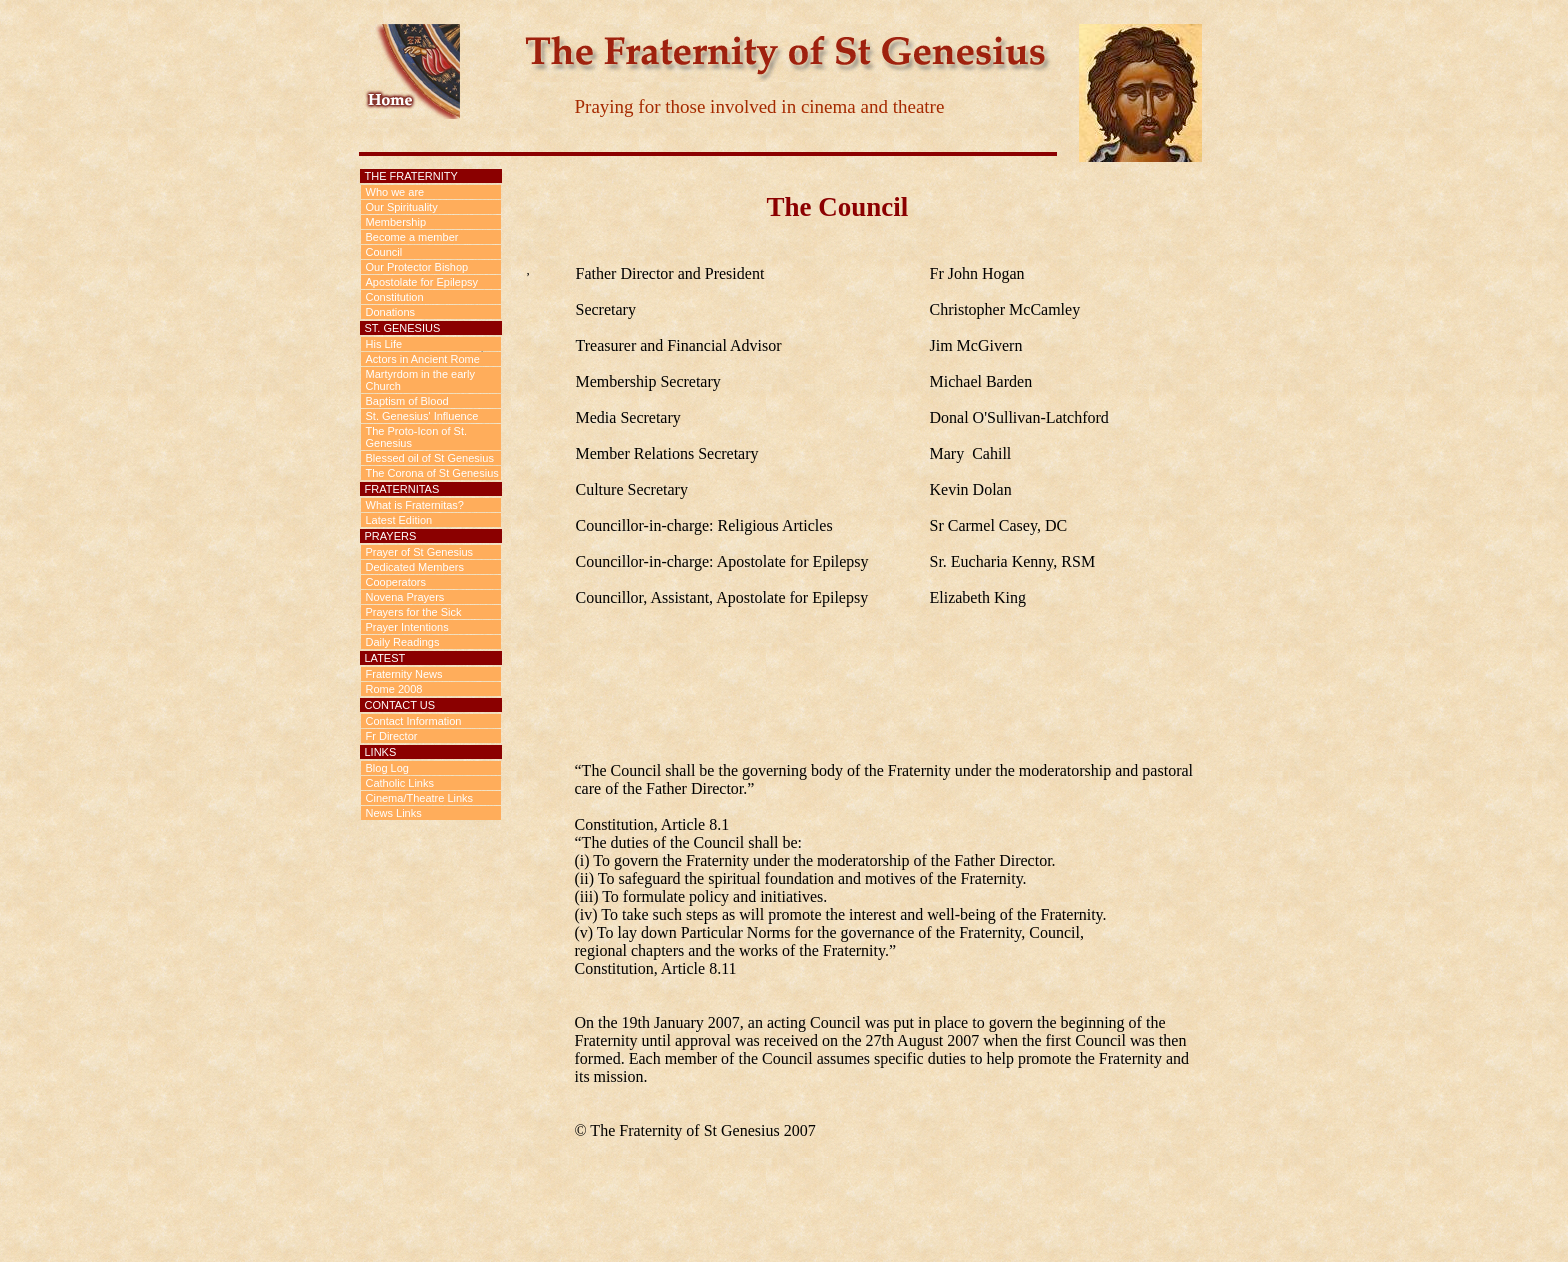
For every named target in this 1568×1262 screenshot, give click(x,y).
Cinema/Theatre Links (420, 798)
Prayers (391, 536)
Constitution (395, 297)
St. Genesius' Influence (422, 416)
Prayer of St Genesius (420, 552)
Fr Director (392, 736)
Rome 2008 (394, 689)
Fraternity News (404, 674)
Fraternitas (402, 489)
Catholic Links (400, 783)
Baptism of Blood (407, 401)
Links (381, 752)
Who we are (395, 192)
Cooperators (396, 582)
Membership (396, 222)
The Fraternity (411, 176)
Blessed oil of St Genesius (430, 458)
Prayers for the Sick (414, 612)
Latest (385, 658)
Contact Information (414, 721)
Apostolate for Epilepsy (422, 282)
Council (384, 252)
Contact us (400, 705)
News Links (394, 813)
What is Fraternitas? (415, 505)
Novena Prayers (405, 597)
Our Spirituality (402, 207)
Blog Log (387, 768)
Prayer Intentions (407, 627)
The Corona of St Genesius (432, 473)
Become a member (412, 237)
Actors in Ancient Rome (423, 359)
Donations (391, 312)
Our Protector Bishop (417, 267)
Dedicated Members (415, 567)
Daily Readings (403, 642)
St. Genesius (403, 328)
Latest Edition (399, 520)
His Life (384, 344)
